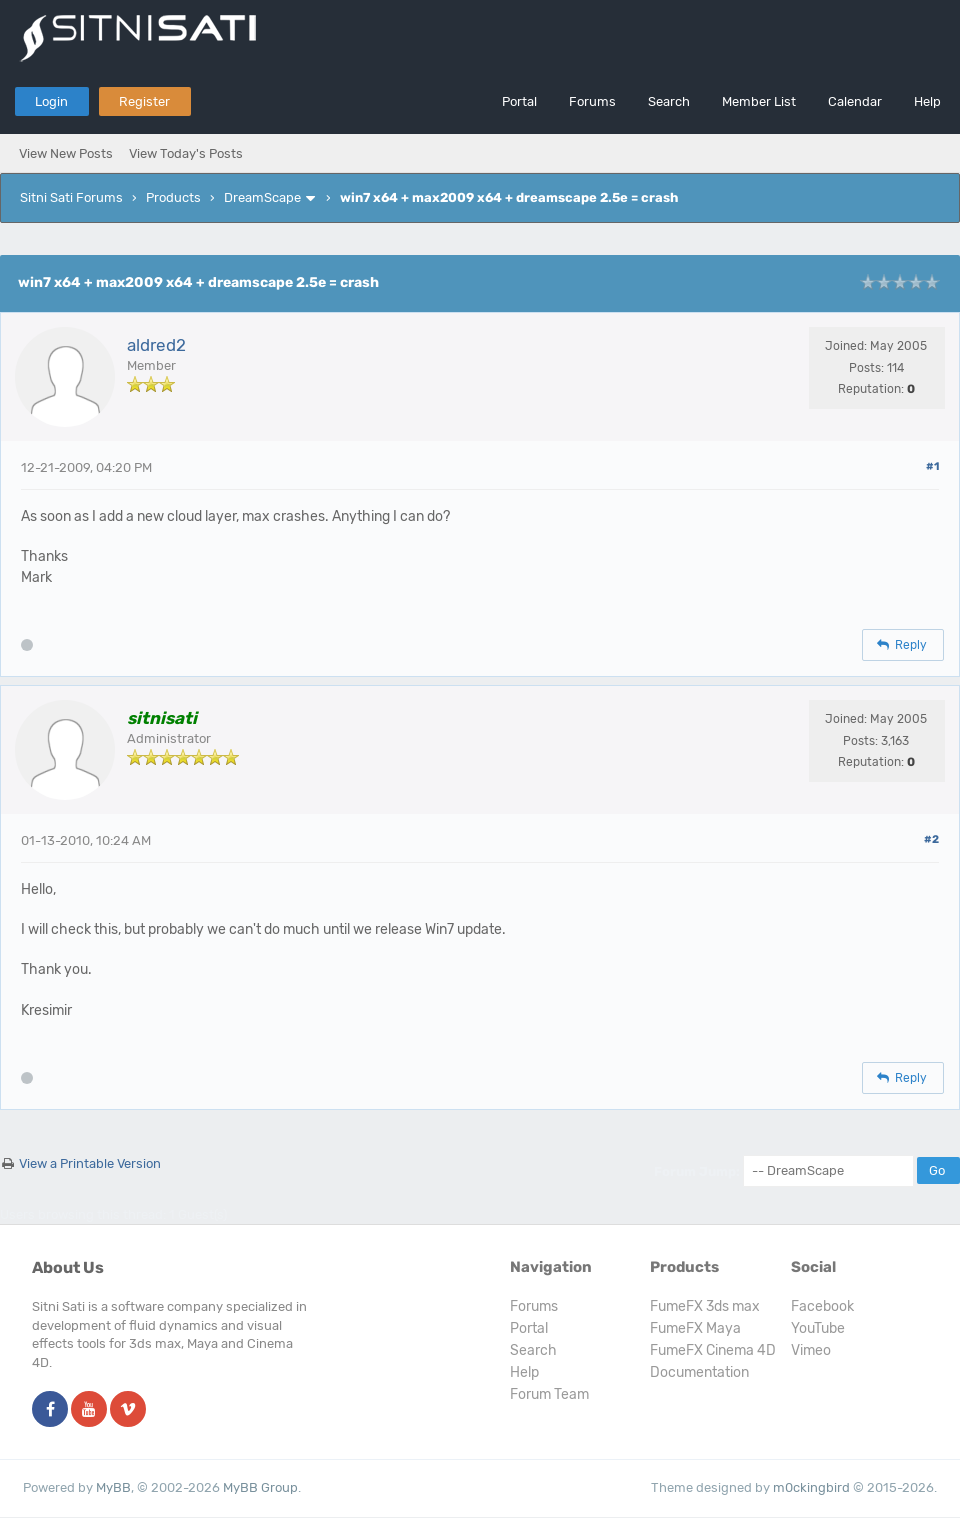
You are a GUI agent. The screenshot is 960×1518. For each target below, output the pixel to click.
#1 (932, 466)
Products (173, 197)
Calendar (855, 101)
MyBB (113, 1487)
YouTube (818, 1328)
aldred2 (156, 345)
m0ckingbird (811, 1487)
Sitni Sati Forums (71, 197)
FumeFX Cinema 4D (713, 1350)
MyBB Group (260, 1487)
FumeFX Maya (695, 1328)
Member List (759, 101)
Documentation (699, 1372)
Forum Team (549, 1394)
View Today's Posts (186, 153)
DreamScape (262, 197)
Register (144, 101)
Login (51, 101)
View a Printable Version (90, 1163)
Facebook (822, 1306)
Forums (592, 101)
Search (669, 101)
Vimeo (811, 1350)
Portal (519, 101)
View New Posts (66, 153)
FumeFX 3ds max (705, 1306)
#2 (931, 839)
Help (927, 101)
